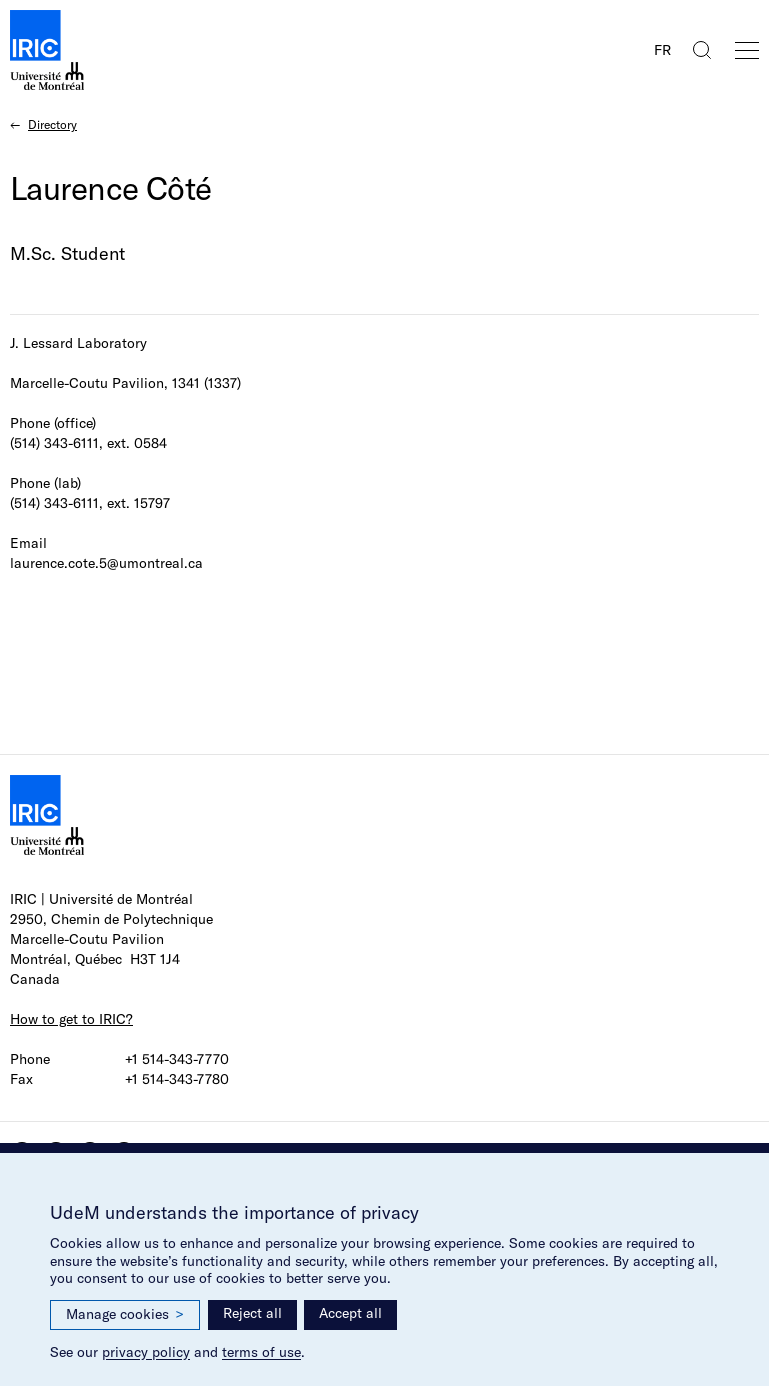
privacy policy (146, 1352)
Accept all (350, 1313)
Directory (52, 124)
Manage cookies (125, 1314)
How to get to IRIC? (71, 1019)
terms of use (261, 1352)
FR (662, 50)
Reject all (252, 1313)
